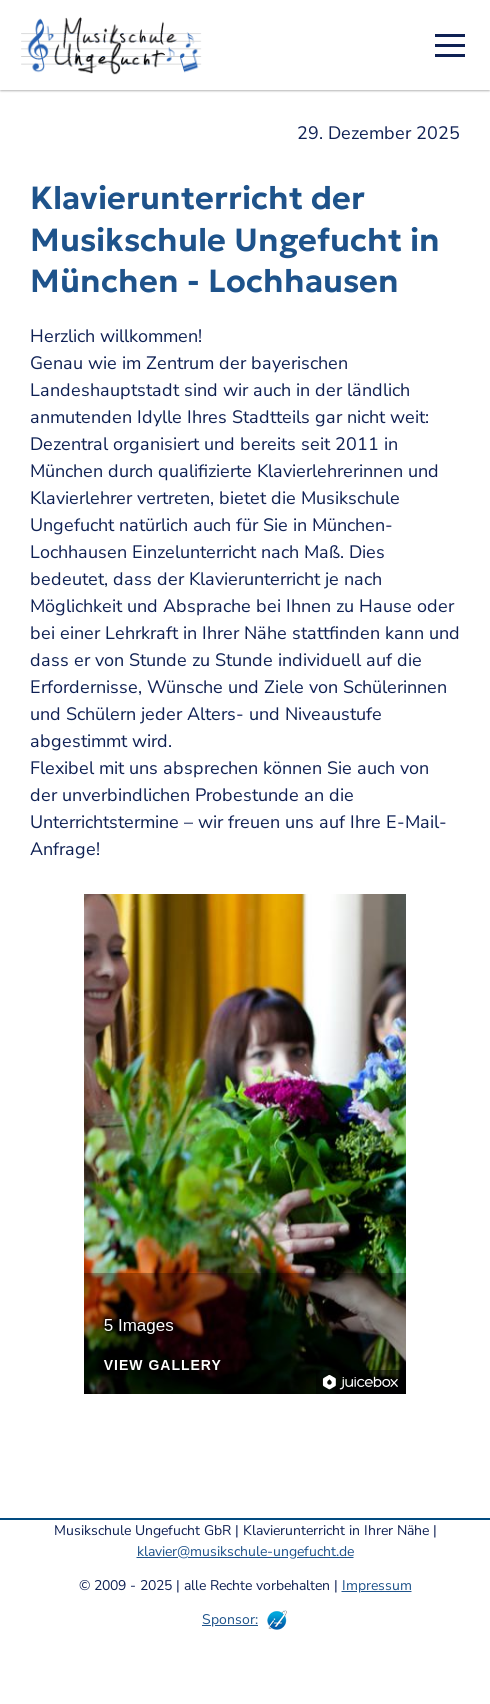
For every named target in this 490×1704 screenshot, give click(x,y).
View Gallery (163, 1365)
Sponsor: (230, 1619)
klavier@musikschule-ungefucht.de (245, 1551)
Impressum (377, 1585)
